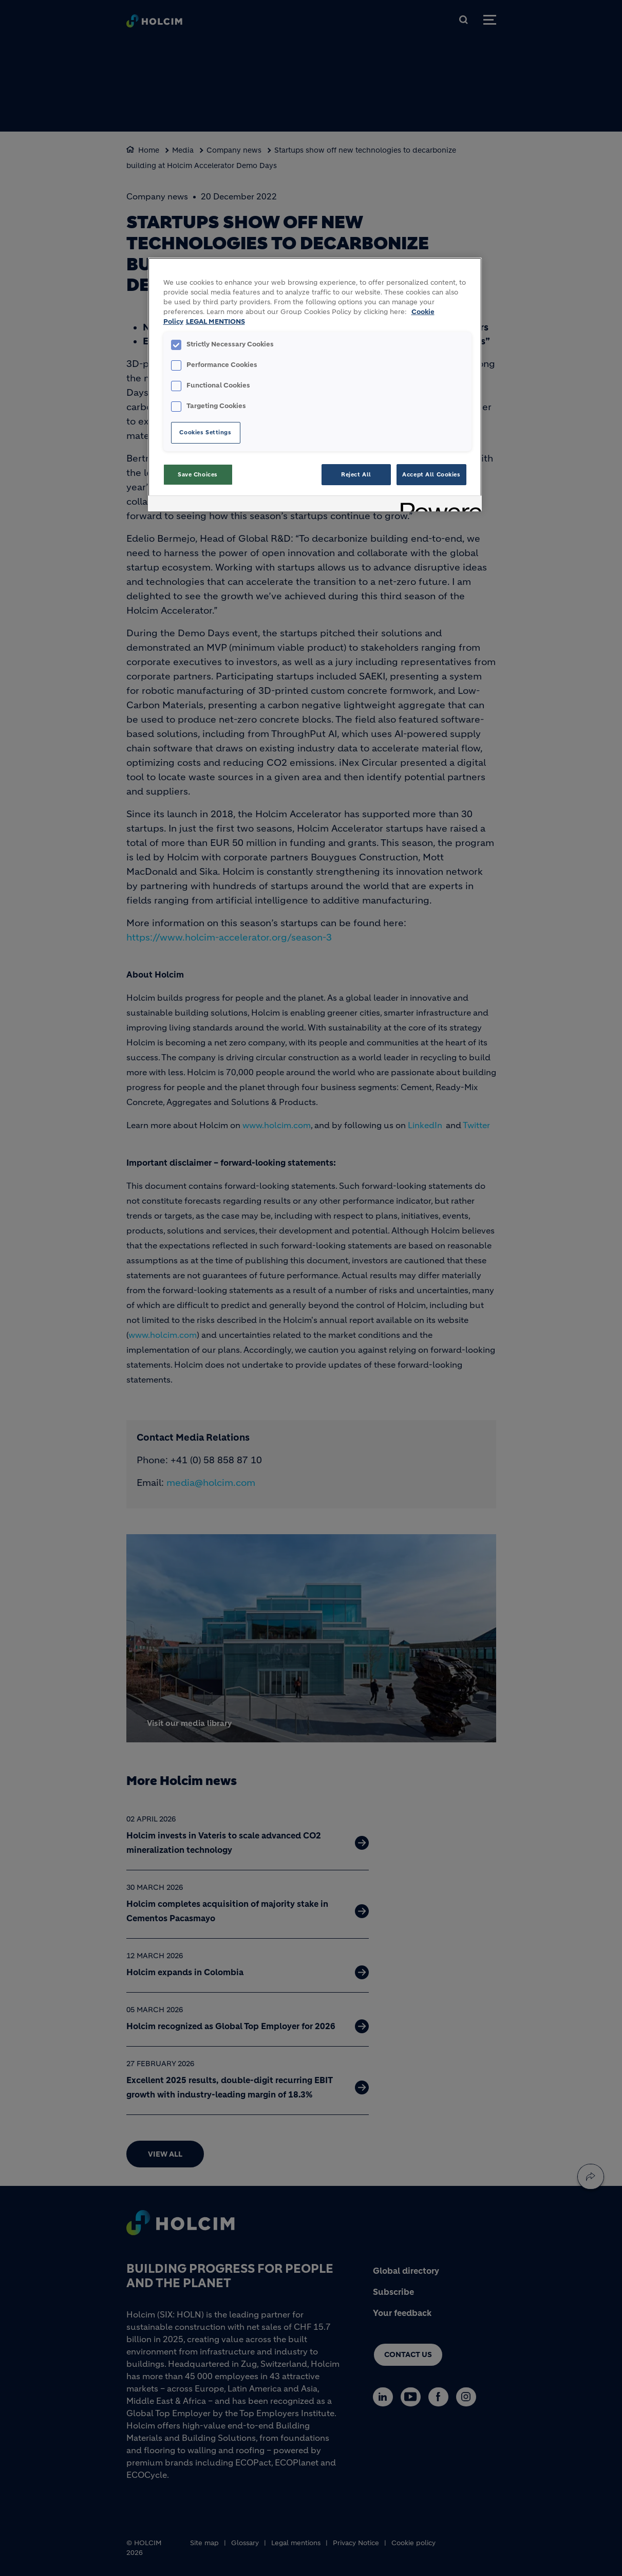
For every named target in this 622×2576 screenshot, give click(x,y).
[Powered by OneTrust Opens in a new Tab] (438, 505)
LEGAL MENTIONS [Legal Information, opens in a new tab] (215, 322)
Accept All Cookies (431, 474)
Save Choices (198, 474)
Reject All (356, 474)
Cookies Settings (205, 432)
